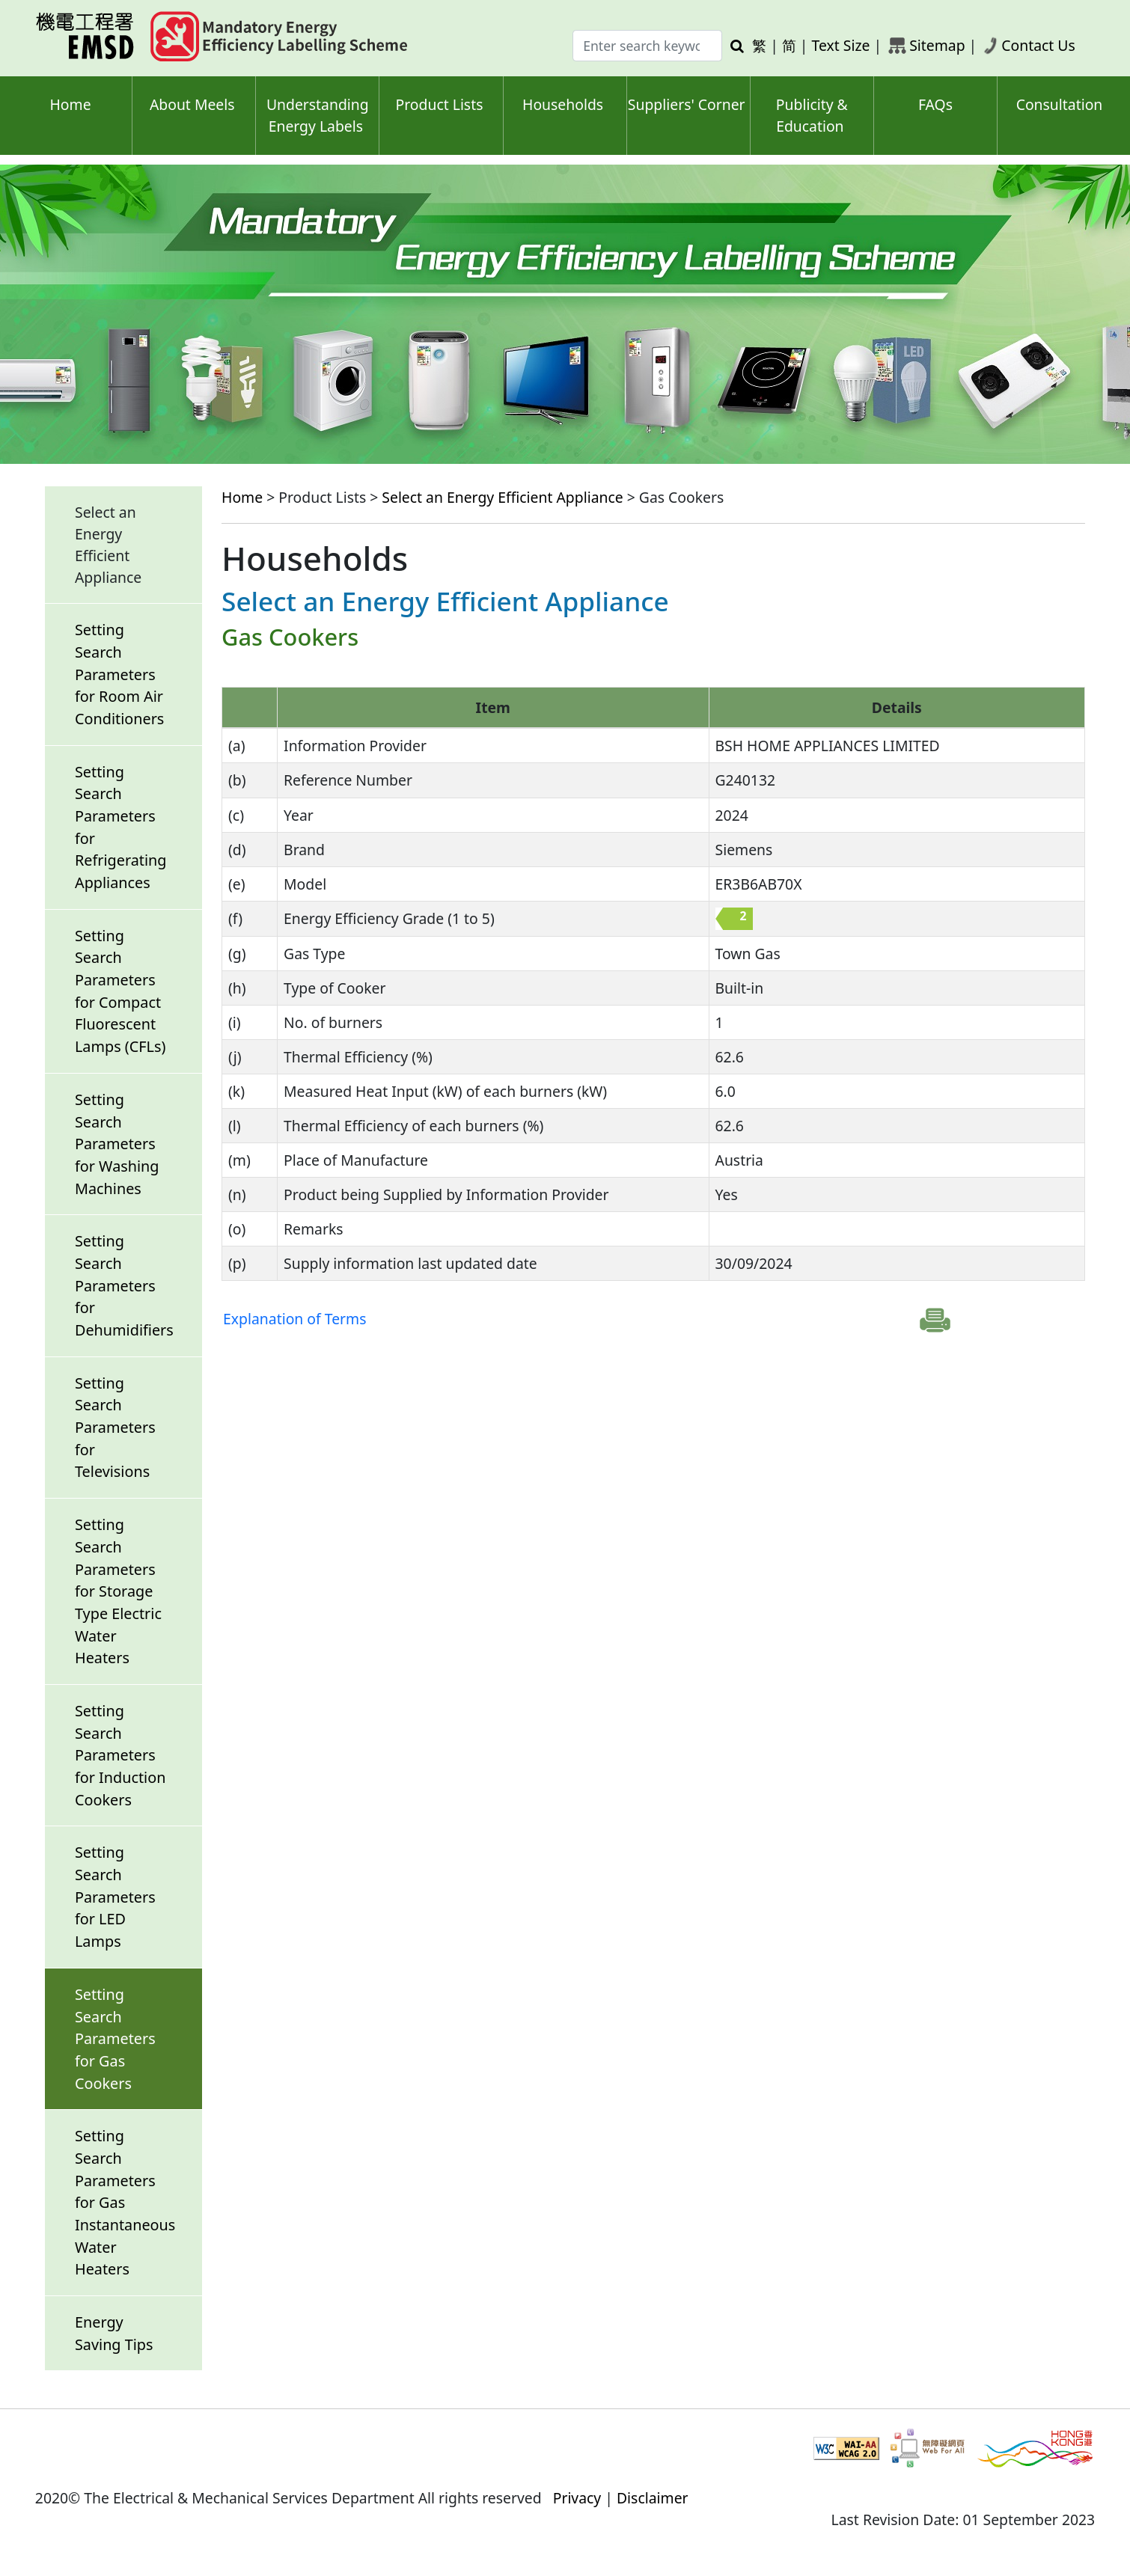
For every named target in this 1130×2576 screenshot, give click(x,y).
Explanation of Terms (294, 1319)
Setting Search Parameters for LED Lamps (115, 1896)
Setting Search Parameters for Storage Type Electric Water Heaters (118, 1591)
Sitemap (937, 45)
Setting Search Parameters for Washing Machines (117, 1144)
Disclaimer (652, 2498)
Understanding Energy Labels (317, 115)
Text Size (841, 45)
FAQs (935, 104)
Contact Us (1038, 45)
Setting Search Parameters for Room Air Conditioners (119, 674)
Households (562, 104)
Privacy (577, 2498)
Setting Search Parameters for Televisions (115, 1427)
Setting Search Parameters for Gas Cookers (115, 2038)
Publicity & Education (812, 115)
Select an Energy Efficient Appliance (502, 497)
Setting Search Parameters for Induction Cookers (120, 1755)
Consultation (1059, 104)
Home (70, 104)
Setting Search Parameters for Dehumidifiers (124, 1285)
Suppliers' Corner (686, 104)
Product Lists (439, 104)
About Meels (192, 104)
